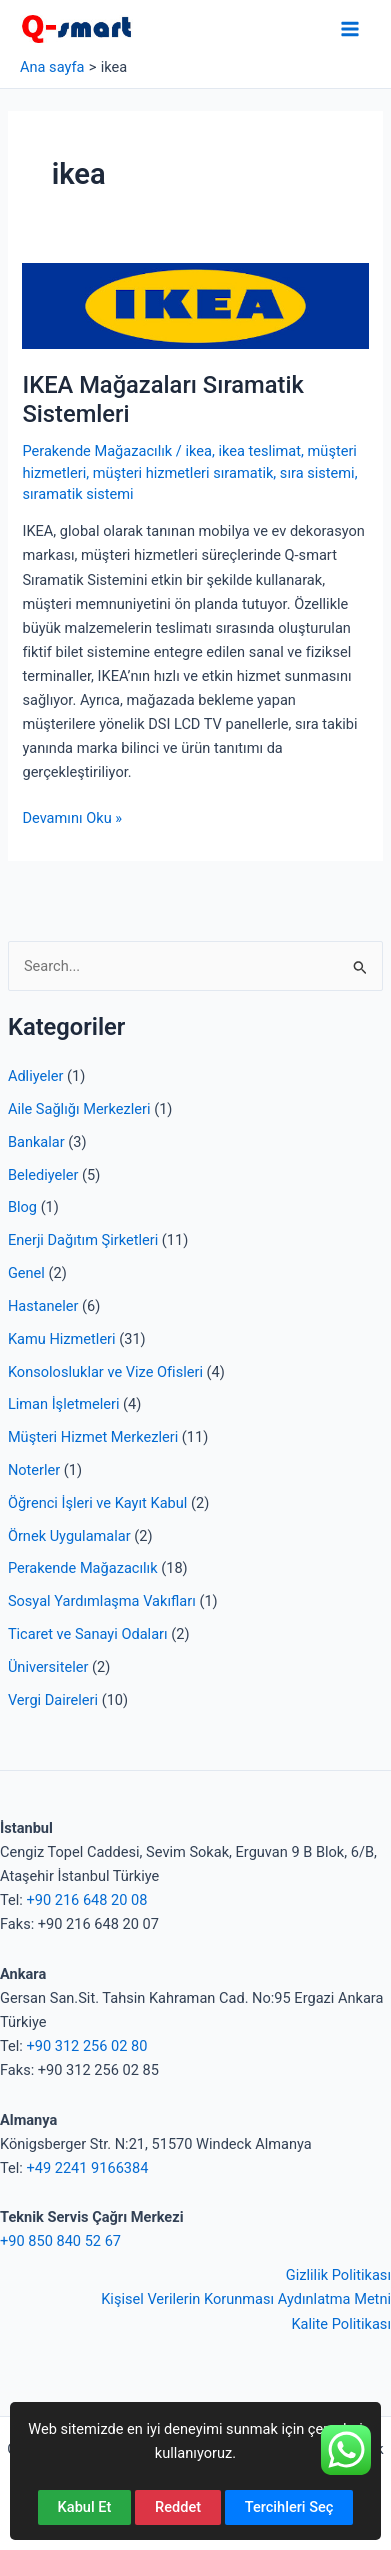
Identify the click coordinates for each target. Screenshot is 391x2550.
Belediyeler (43, 1175)
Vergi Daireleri (53, 1700)
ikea (198, 451)
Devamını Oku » (72, 818)
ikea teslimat (259, 451)
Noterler (34, 1470)
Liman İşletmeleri (64, 1404)
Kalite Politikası (341, 2324)
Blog (22, 1207)
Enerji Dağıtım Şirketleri (83, 1240)
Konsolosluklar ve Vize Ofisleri (105, 1372)
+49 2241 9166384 (87, 2168)
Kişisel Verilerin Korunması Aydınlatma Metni (246, 2299)
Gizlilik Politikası (338, 2275)
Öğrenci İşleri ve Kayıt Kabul (97, 1503)
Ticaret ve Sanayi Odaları (88, 1634)
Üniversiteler (48, 1667)
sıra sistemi (317, 473)
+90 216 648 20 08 (86, 1900)
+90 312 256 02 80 (86, 2046)
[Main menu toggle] (350, 29)
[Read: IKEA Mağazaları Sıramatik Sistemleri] (195, 305)
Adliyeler (36, 1076)
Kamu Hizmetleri (62, 1339)
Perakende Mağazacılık (83, 1568)
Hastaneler (43, 1306)
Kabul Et (85, 2507)
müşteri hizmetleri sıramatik (183, 473)
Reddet (178, 2507)
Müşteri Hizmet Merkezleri (93, 1437)
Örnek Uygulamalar (69, 1536)
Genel (26, 1273)
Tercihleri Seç (289, 2507)
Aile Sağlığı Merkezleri (79, 1109)
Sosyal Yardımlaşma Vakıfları (102, 1601)
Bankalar (36, 1142)
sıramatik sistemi (77, 494)
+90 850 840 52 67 (60, 2241)
